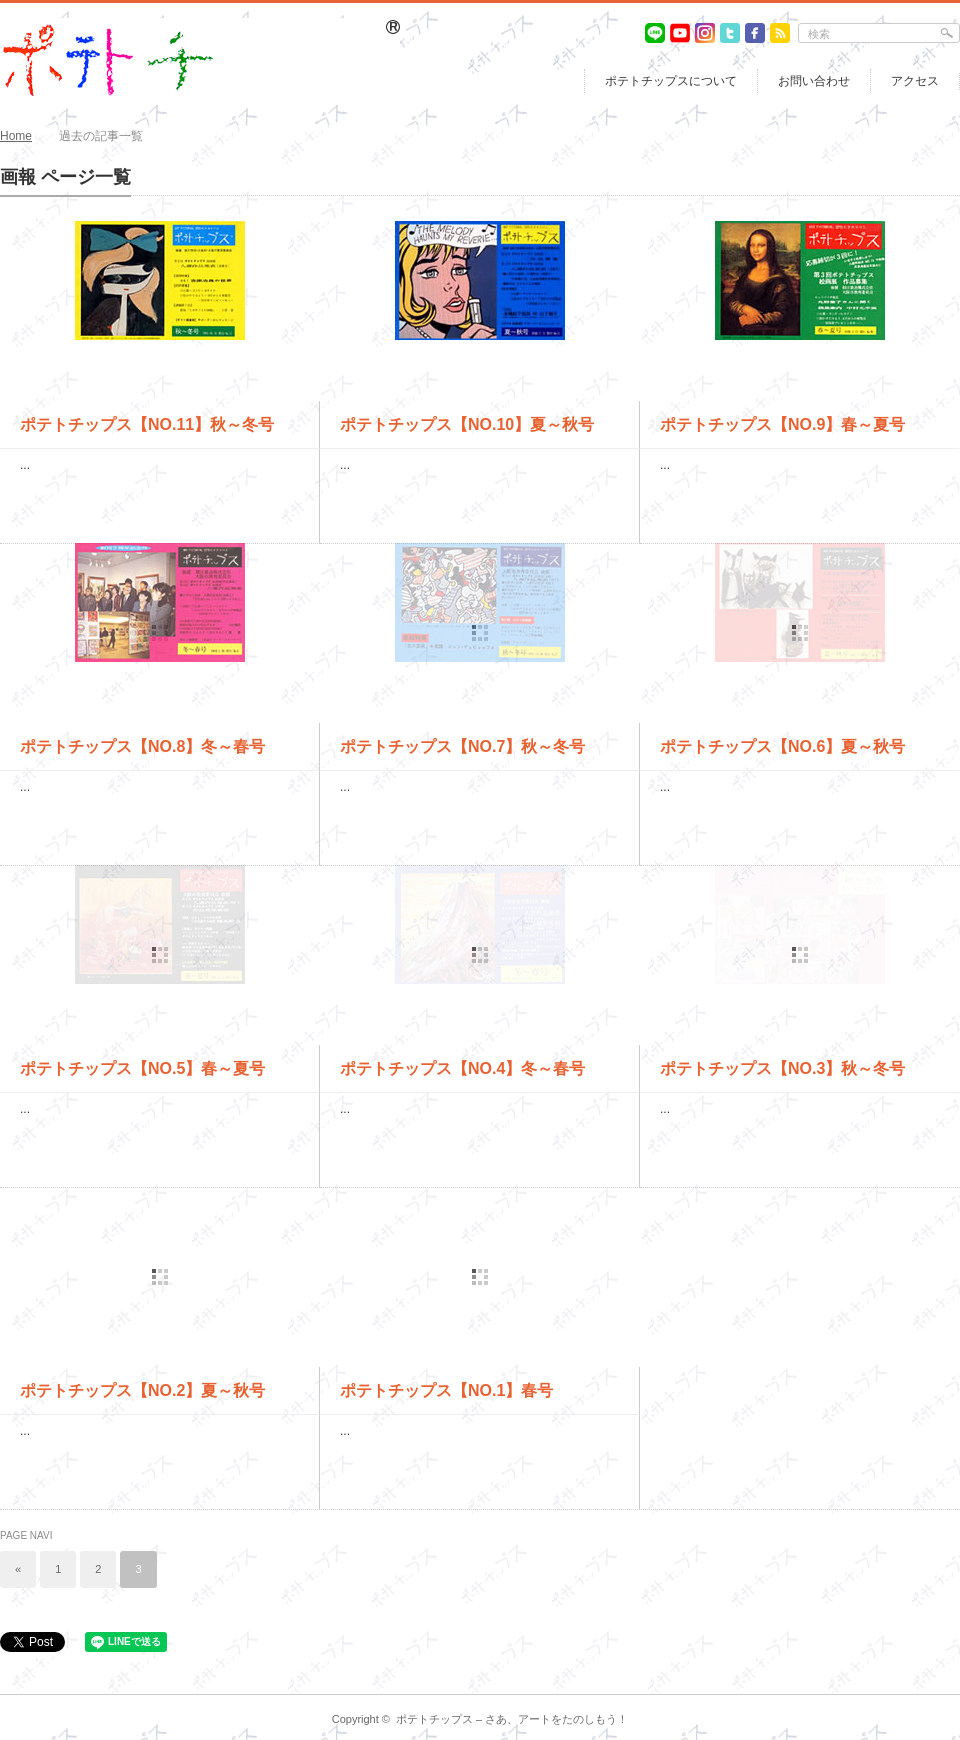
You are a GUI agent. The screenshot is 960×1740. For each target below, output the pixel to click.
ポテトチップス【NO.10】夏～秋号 (467, 424)
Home (16, 136)
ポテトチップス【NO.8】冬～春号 (142, 746)
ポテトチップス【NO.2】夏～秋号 (142, 1390)
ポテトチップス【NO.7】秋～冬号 (462, 746)
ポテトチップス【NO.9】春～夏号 (782, 424)
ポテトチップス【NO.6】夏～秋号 (782, 746)
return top (945, 1679)
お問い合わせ (814, 81)
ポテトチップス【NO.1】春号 (446, 1390)
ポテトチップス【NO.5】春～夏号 (142, 1068)
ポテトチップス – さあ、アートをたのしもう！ (512, 1719)
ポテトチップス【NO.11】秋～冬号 (147, 424)
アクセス (915, 81)
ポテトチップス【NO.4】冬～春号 (462, 1068)
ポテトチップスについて (671, 81)
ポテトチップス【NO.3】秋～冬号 (782, 1068)
